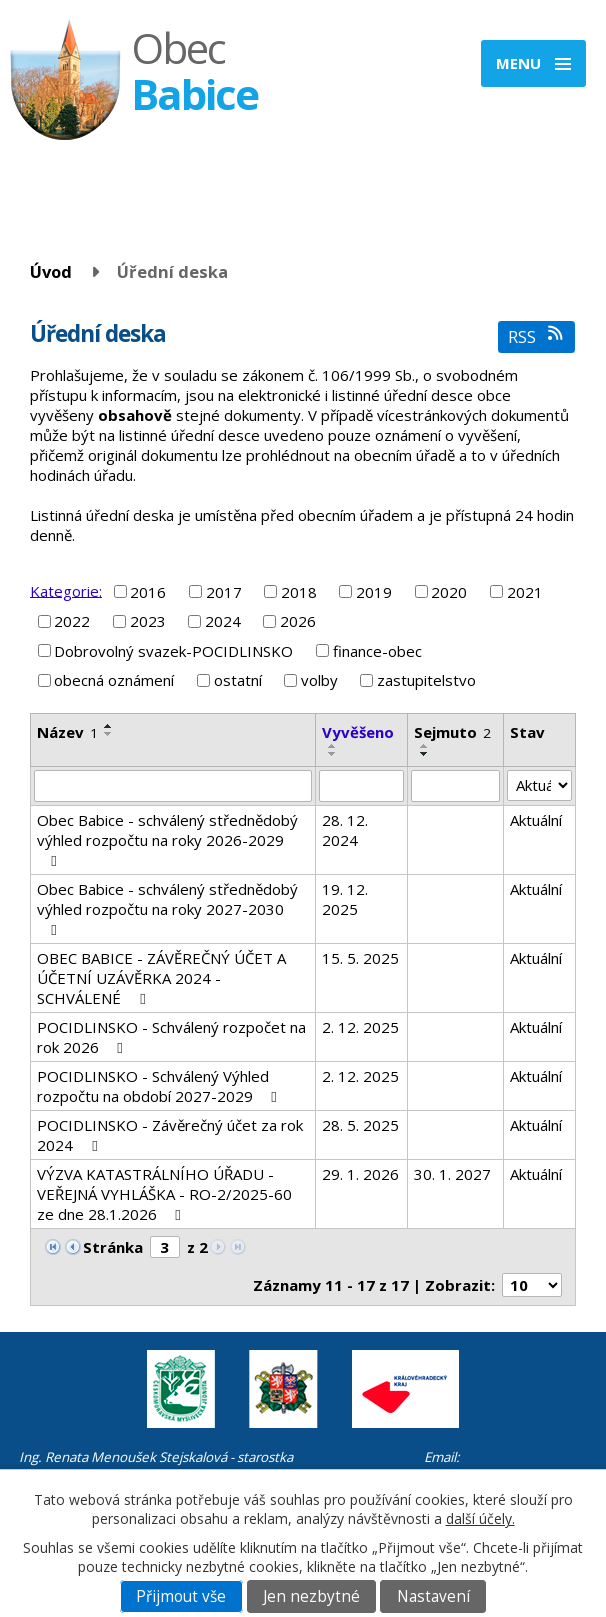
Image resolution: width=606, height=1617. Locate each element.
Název (67, 732)
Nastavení (433, 1596)
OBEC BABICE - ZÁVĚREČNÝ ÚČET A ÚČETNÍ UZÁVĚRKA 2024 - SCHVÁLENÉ (161, 978)
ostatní (238, 680)
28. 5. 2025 (360, 1125)
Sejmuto (452, 732)
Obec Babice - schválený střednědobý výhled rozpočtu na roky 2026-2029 (167, 839)
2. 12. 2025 (360, 1027)
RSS (536, 336)
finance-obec (377, 651)
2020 (449, 592)
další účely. (480, 1518)
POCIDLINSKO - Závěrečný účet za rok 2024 (170, 1135)
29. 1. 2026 (360, 1174)
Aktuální (536, 820)
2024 (223, 621)
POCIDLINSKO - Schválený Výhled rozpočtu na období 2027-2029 (160, 1086)
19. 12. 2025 (345, 899)
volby (319, 680)
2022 (72, 621)
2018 (299, 592)
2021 (525, 592)
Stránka (113, 1247)
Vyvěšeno (358, 732)
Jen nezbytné (311, 1596)
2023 (148, 621)
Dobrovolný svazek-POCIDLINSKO (173, 651)
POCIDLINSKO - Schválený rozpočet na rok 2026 (171, 1037)
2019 (374, 592)
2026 (298, 621)
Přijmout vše (181, 1596)
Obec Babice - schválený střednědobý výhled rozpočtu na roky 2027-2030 (167, 908)
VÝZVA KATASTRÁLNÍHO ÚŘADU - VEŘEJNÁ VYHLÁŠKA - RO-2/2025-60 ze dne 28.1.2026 (164, 1194)
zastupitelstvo (426, 680)
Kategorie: (66, 590)
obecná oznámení (114, 680)
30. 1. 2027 (452, 1174)
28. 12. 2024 (345, 830)
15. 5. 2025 (360, 958)
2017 (224, 592)
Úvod (51, 271)
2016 (148, 592)
